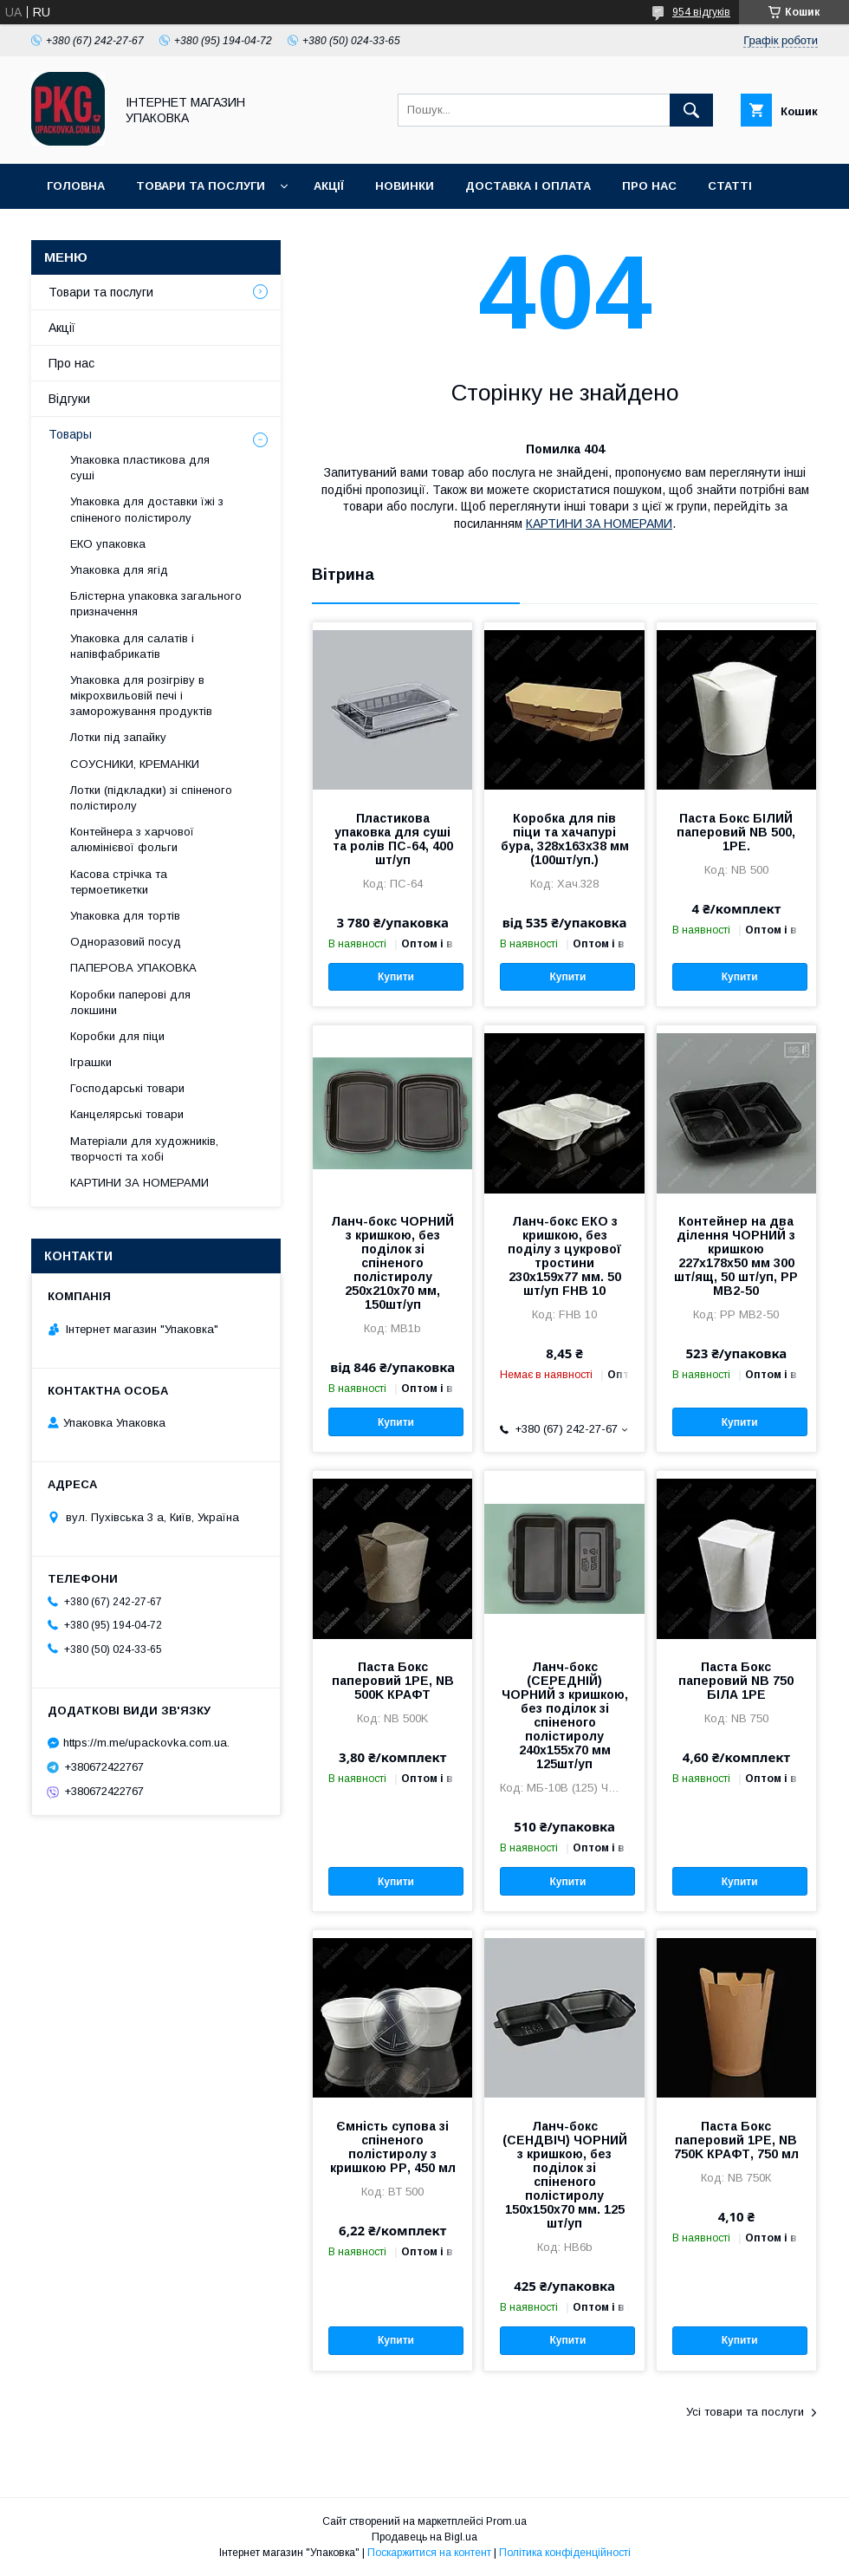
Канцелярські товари (127, 1114)
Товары (70, 434)
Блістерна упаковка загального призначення (156, 603)
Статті (730, 185)
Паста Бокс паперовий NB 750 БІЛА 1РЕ (736, 1680)
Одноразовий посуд (125, 941)
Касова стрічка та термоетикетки (118, 882)
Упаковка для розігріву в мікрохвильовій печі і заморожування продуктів (141, 695)
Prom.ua (506, 2521)
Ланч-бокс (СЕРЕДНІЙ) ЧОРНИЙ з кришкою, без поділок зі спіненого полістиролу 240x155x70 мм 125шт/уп (565, 1715)
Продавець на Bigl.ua (424, 2537)
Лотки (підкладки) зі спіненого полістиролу (151, 798)
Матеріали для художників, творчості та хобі (144, 1149)
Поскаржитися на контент (429, 2553)
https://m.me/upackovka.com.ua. (146, 1742)
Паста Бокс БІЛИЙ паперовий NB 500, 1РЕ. (736, 832)
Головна (76, 185)
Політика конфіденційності (565, 2553)
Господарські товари (127, 1088)
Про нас (649, 185)
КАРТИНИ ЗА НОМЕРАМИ (599, 523)
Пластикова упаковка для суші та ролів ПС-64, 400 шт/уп (393, 839)
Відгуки (69, 399)
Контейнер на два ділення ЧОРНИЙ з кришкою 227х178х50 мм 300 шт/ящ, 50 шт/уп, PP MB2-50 (736, 1256)
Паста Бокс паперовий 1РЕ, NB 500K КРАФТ (393, 1680)
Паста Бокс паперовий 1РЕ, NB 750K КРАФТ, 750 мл (736, 2140)
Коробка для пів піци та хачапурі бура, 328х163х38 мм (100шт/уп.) (565, 839)
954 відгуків (701, 12)
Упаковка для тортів (125, 915)
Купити (396, 977)
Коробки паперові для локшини (130, 1002)
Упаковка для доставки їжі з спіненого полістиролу (147, 509)
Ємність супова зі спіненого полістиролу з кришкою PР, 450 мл (393, 2147)
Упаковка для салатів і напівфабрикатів (132, 646)
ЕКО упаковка (108, 543)
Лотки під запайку (118, 737)
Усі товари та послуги (745, 2411)
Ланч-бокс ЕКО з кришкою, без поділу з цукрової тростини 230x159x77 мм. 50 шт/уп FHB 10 (564, 1256)
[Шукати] (691, 110)
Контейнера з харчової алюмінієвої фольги (132, 839)
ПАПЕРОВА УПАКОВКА (133, 967)
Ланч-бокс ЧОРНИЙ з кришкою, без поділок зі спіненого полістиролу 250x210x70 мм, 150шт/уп (392, 1262)
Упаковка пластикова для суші (140, 467)
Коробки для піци (117, 1036)
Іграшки (91, 1062)
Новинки (404, 185)
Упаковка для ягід (119, 569)
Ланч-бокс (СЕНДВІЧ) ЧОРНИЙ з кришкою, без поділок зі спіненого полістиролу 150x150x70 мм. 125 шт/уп (564, 2174)
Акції (329, 185)
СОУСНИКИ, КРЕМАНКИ (134, 764)
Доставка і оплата (528, 185)
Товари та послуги (200, 185)
